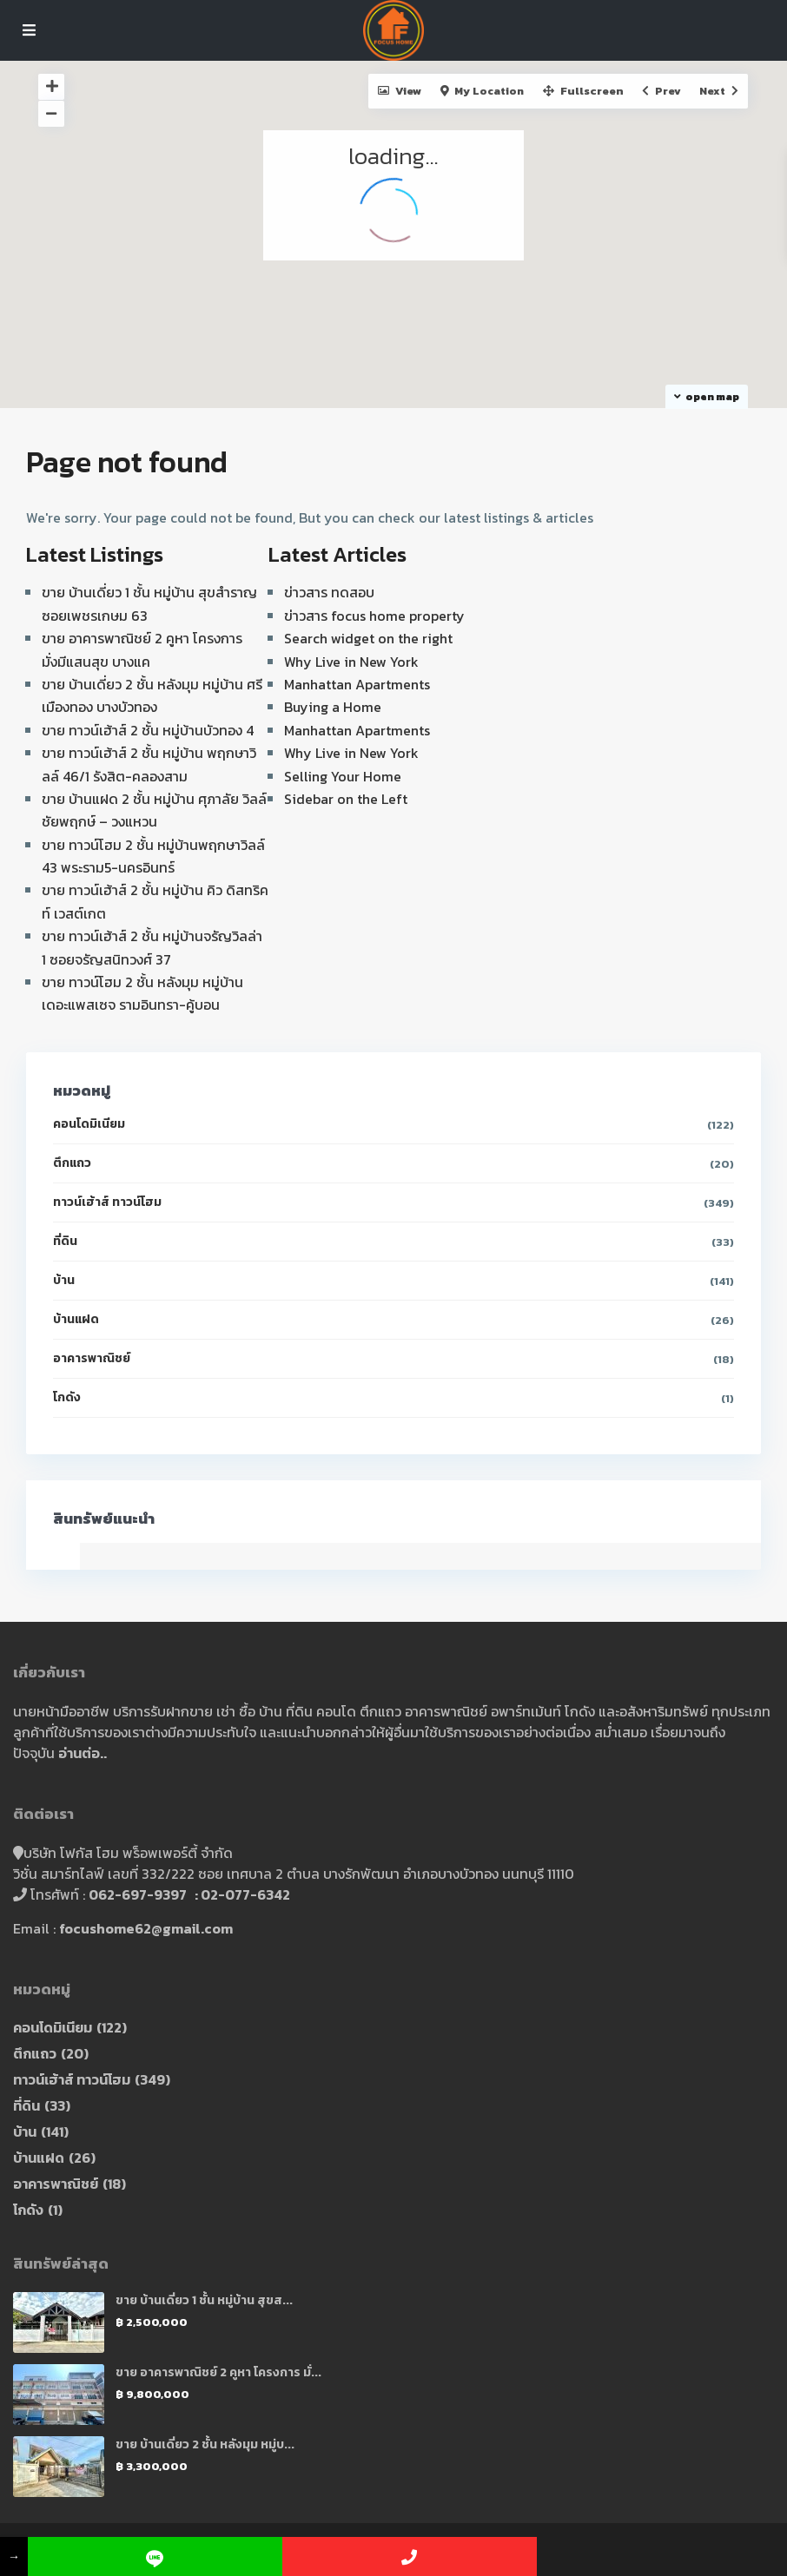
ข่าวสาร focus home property (374, 615)
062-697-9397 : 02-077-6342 (189, 1894)
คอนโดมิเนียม (89, 1124)
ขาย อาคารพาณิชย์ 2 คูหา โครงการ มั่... (218, 2372)
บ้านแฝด (76, 1319)
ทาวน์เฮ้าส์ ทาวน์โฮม (107, 1202)
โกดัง (67, 1397)
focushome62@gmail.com (146, 1928)
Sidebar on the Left (345, 798)
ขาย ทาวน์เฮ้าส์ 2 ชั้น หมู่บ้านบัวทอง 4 (148, 730)
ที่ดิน (65, 1241)
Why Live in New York (351, 661)
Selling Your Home (342, 776)
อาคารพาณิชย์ (91, 1358)
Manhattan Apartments (357, 684)
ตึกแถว (72, 1163)
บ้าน (64, 1280)
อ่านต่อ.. (82, 1753)
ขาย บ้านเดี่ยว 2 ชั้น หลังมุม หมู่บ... (205, 2444)
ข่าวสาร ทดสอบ (329, 592)
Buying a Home (332, 706)
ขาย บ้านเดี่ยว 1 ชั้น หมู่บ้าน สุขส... (204, 2300)
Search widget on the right (368, 638)
